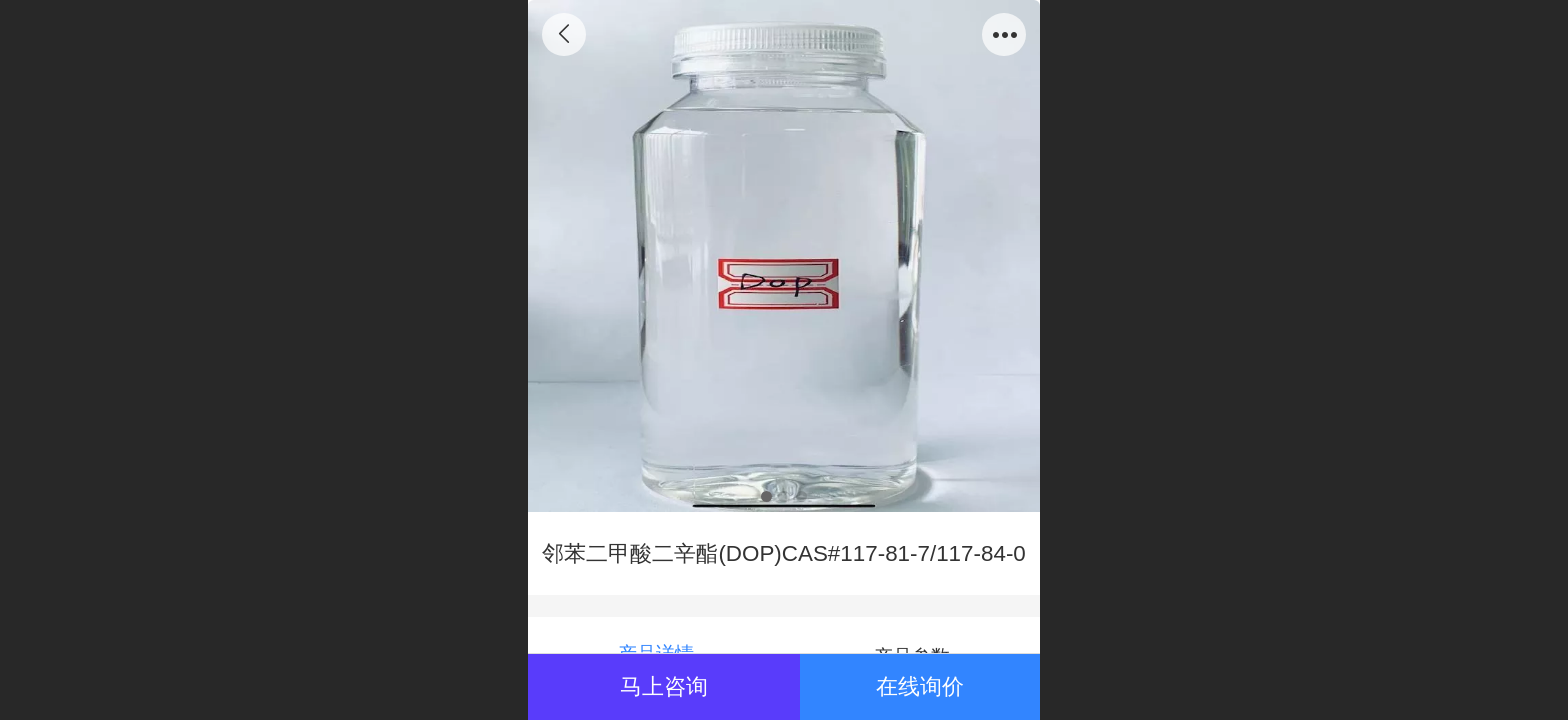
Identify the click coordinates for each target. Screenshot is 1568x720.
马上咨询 (664, 686)
